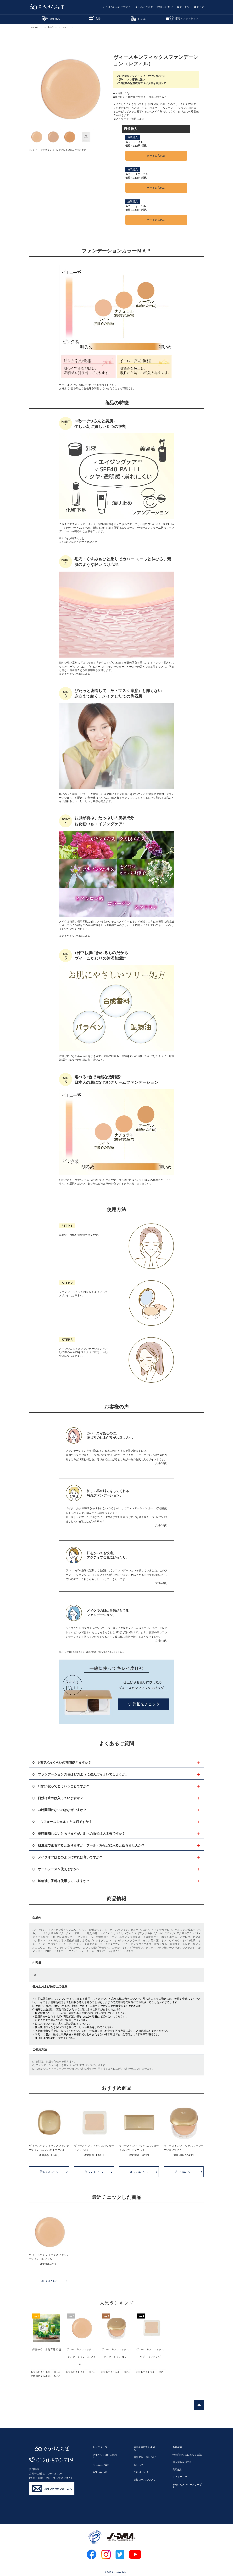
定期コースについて (144, 2479)
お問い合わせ (165, 7)
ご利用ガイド (141, 2472)
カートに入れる (156, 155)
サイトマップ (179, 2477)
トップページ (36, 27)
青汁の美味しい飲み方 (144, 2448)
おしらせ (138, 2464)
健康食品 (51, 18)
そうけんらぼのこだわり (117, 7)
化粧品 (138, 18)
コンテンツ (183, 7)
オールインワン (65, 27)
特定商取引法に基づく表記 (187, 2454)
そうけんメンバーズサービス (187, 2485)
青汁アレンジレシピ (144, 2457)
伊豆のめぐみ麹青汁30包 (46, 2349)
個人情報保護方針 (182, 2462)
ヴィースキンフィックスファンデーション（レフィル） (81, 2357)
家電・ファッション (182, 18)
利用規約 (177, 2469)
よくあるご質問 (144, 7)
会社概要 (177, 2447)
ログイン (199, 7)
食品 (94, 18)
